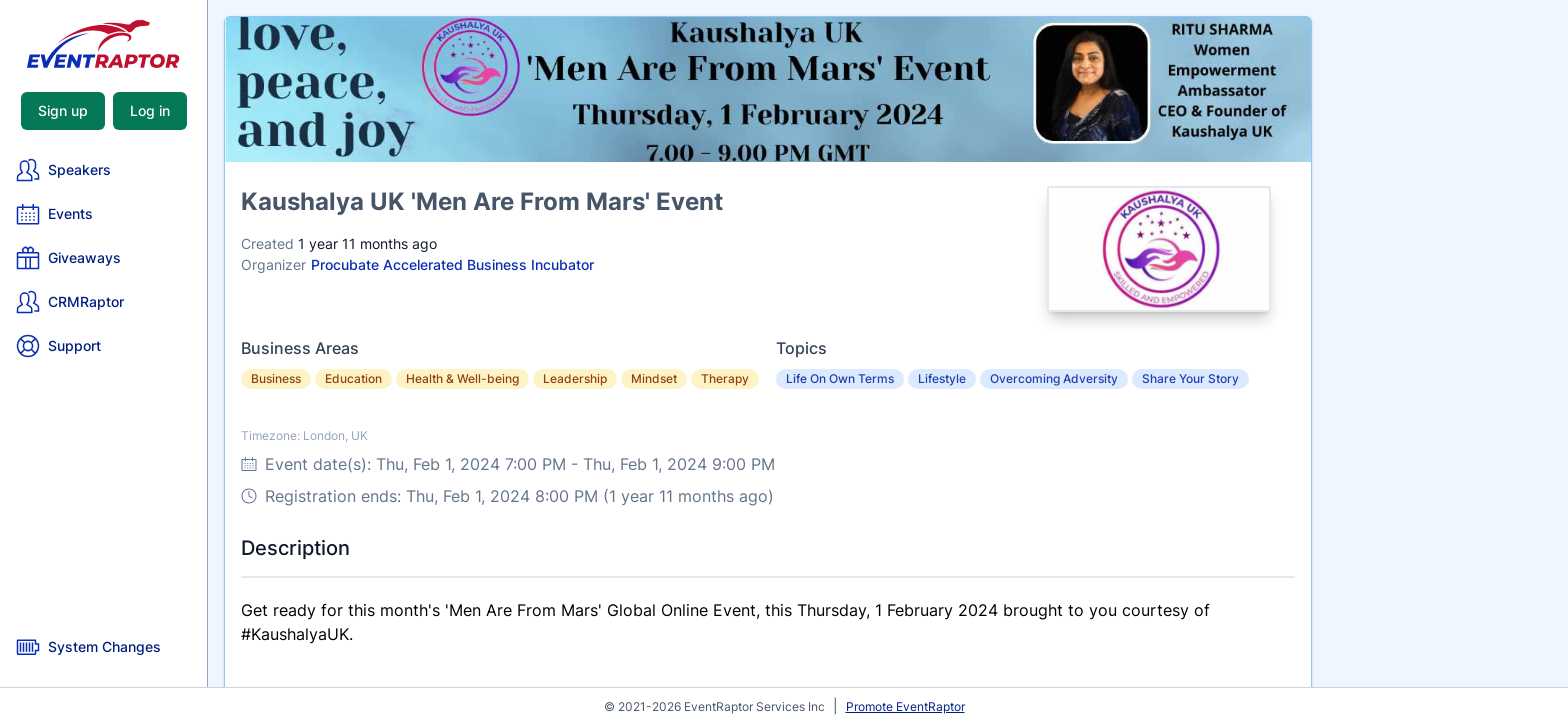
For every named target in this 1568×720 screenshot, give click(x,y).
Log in (150, 110)
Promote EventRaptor (905, 706)
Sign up (63, 110)
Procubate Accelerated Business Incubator (452, 264)
